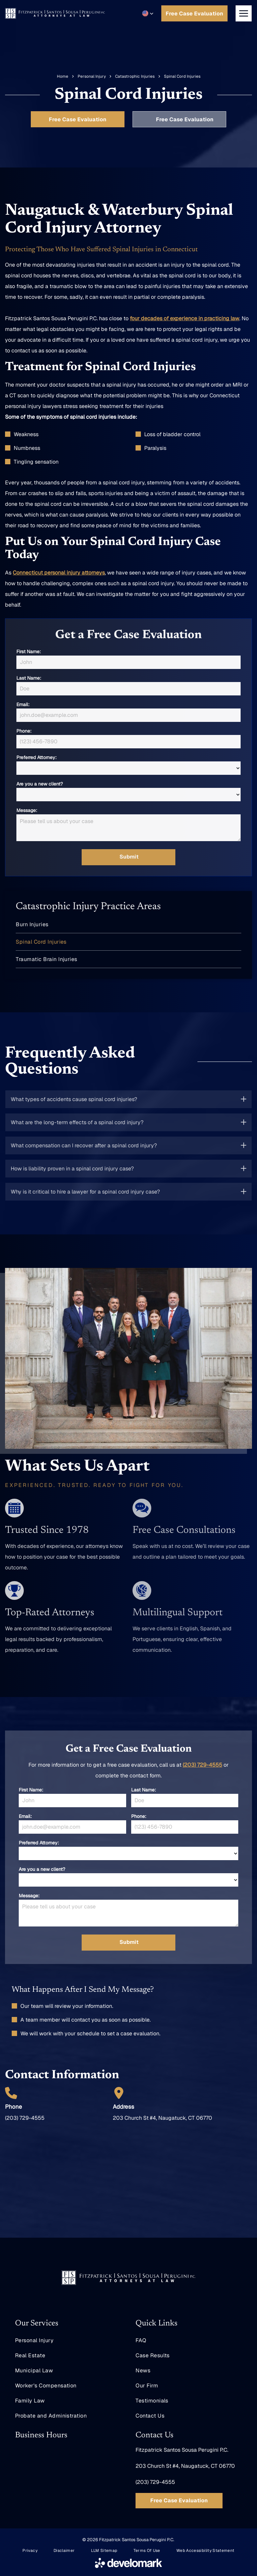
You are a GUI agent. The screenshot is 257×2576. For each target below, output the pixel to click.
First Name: (28, 652)
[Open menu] (244, 13)
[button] (148, 13)
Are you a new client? (39, 784)
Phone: (23, 731)
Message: (26, 810)
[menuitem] (128, 924)
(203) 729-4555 (202, 1764)
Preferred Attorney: (36, 757)
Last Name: (28, 678)
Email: (22, 704)
